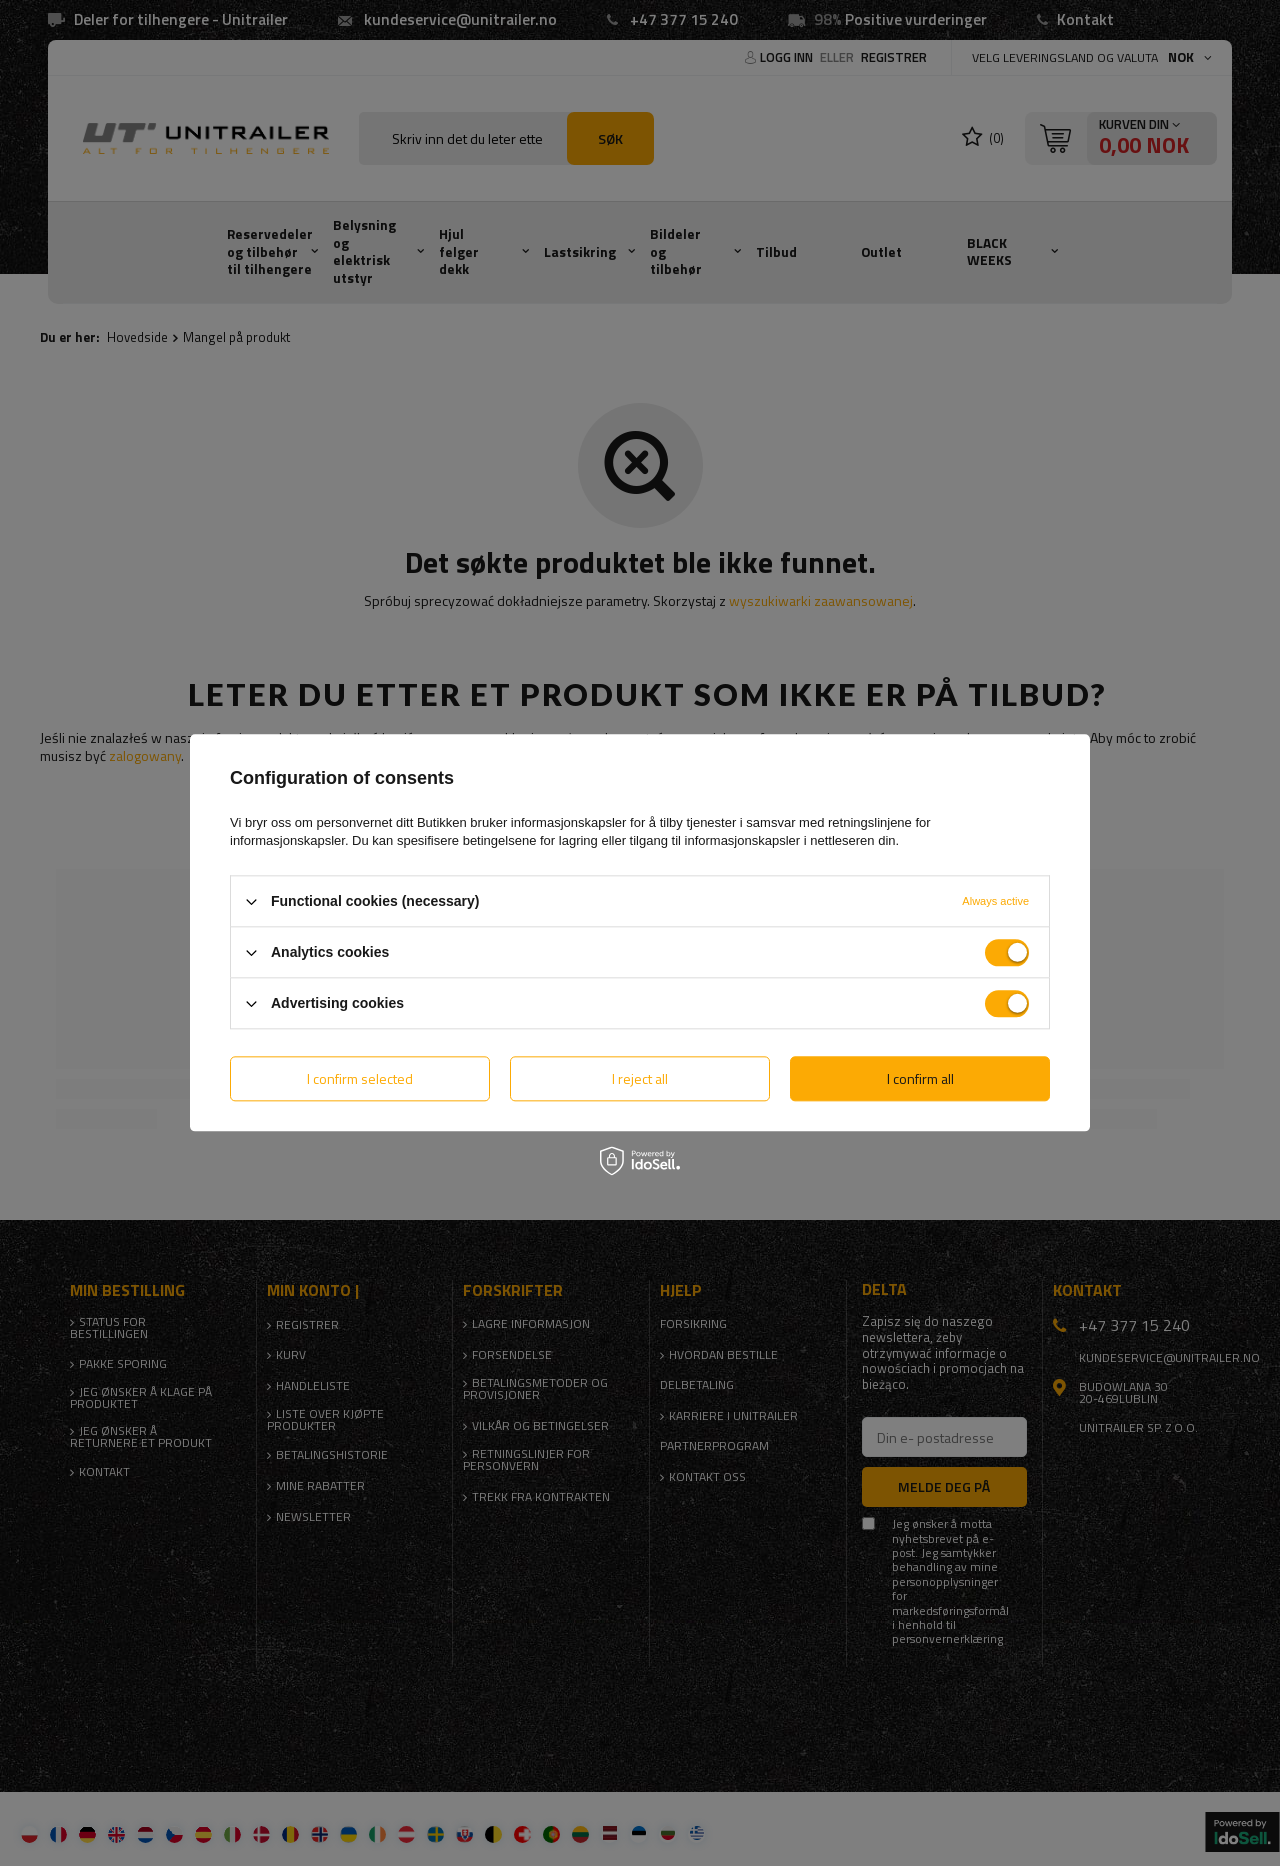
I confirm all (920, 1078)
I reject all (640, 1078)
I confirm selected (360, 1078)
